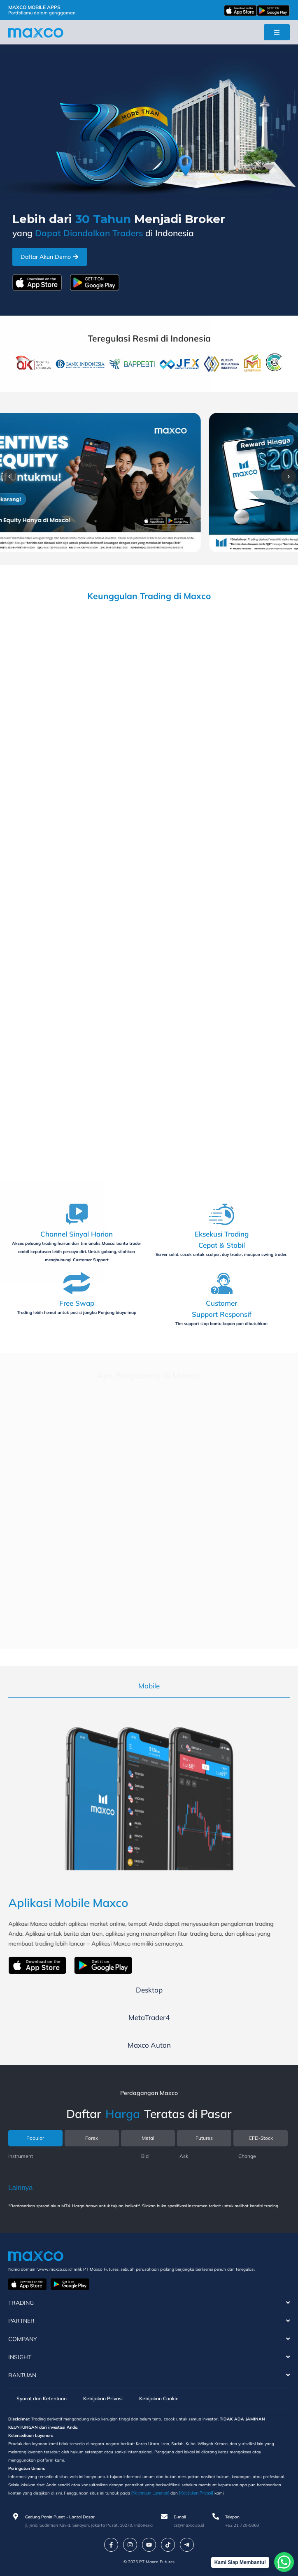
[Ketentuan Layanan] (150, 2493)
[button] (9, 476)
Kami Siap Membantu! (240, 2562)
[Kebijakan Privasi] (196, 2493)
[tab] (149, 1686)
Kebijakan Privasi (103, 2398)
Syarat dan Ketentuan (41, 2398)
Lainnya (20, 2188)
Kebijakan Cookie (159, 2398)
